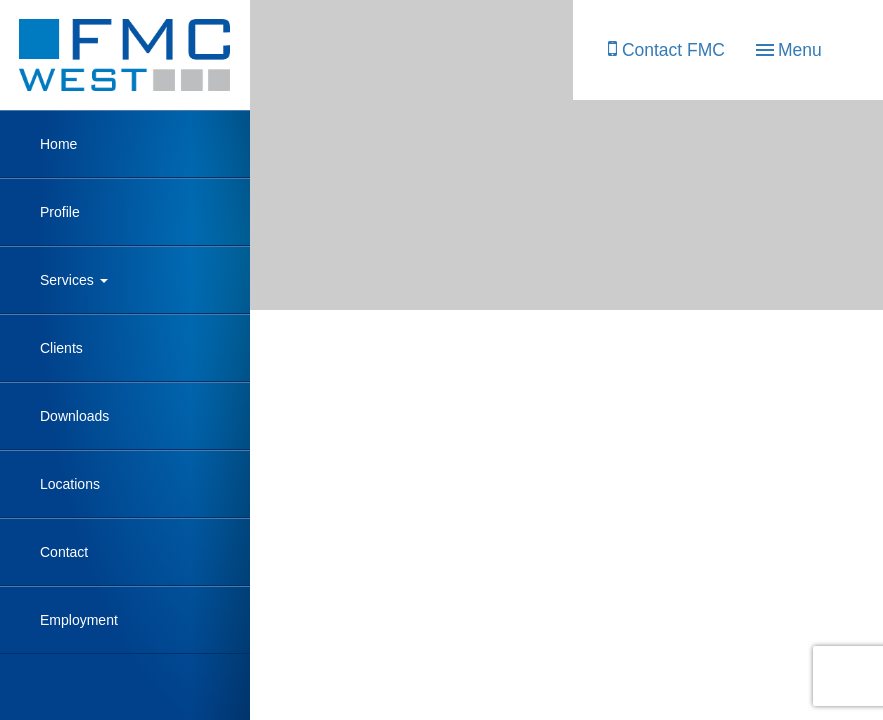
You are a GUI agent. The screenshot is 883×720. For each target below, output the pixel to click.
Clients (61, 348)
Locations (70, 484)
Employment (79, 620)
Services (74, 280)
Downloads (74, 416)
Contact (64, 552)
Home (58, 144)
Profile (60, 212)
